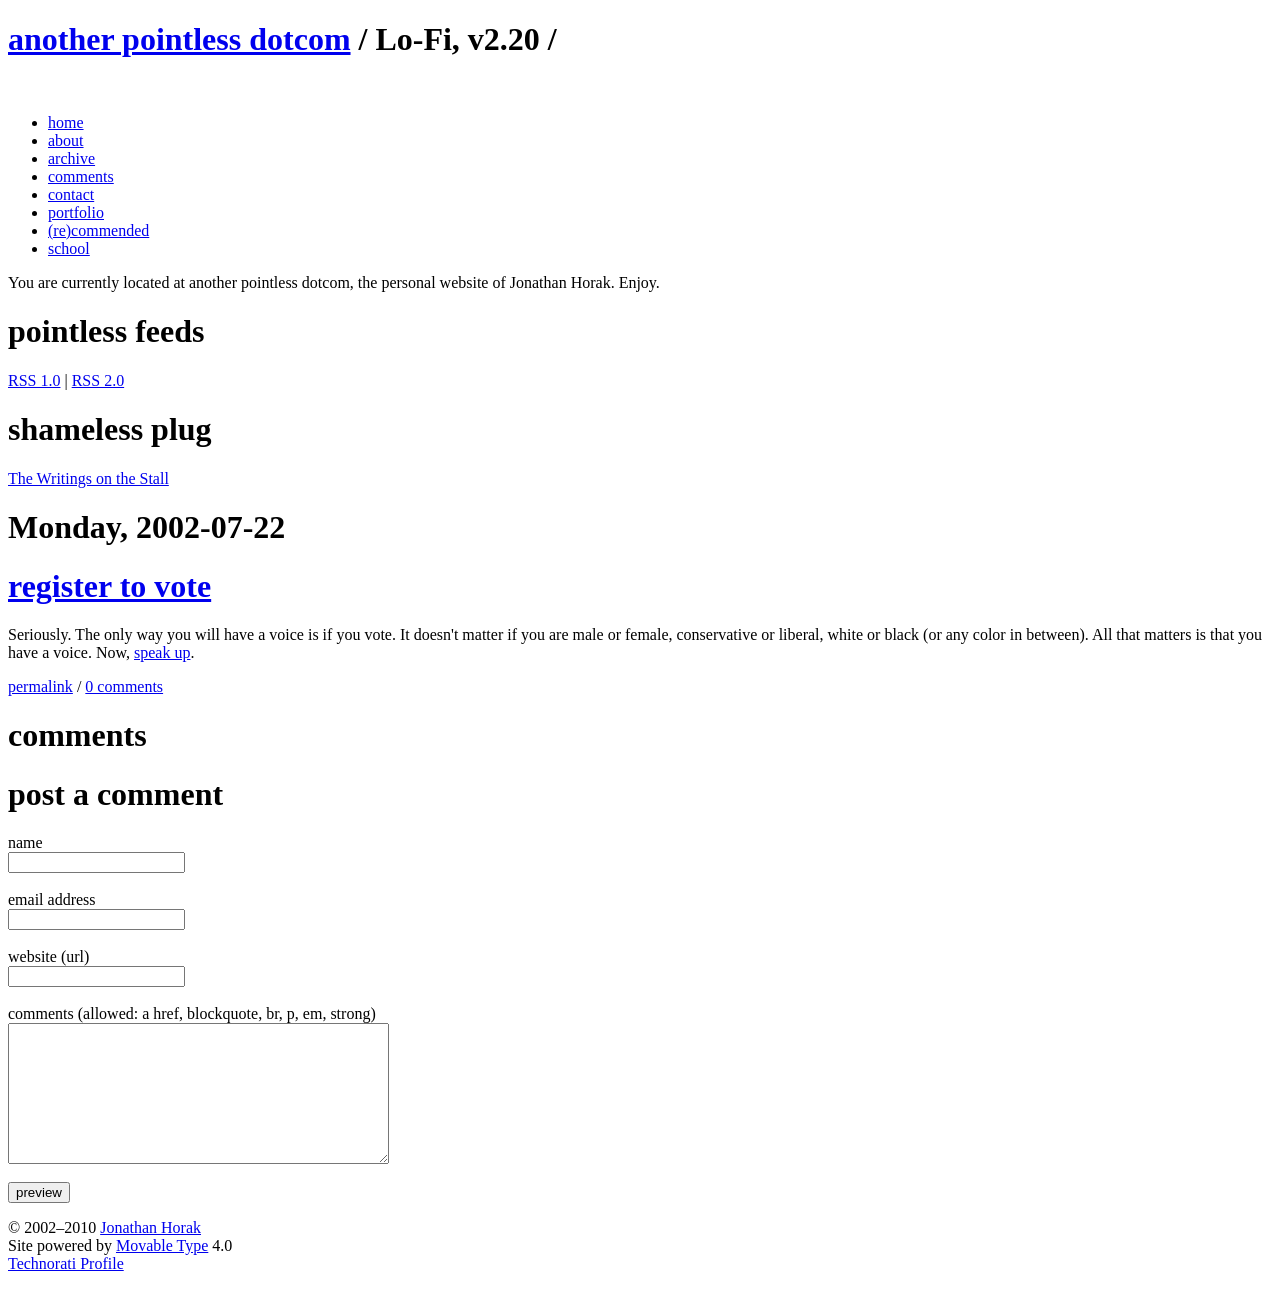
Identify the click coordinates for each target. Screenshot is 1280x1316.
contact (71, 194)
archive (71, 158)
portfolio (76, 212)
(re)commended (98, 230)
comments (81, 176)
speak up (162, 652)
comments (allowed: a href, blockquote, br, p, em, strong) (192, 1013)
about (66, 140)
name (25, 842)
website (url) (48, 956)
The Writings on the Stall (88, 478)
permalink (40, 686)
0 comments (124, 686)
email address (52, 899)
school (69, 248)
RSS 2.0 (98, 380)
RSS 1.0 (34, 380)
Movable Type (162, 1272)
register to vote (109, 586)
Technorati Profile (66, 1290)
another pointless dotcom (179, 39)
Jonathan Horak (150, 1254)
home (66, 122)
